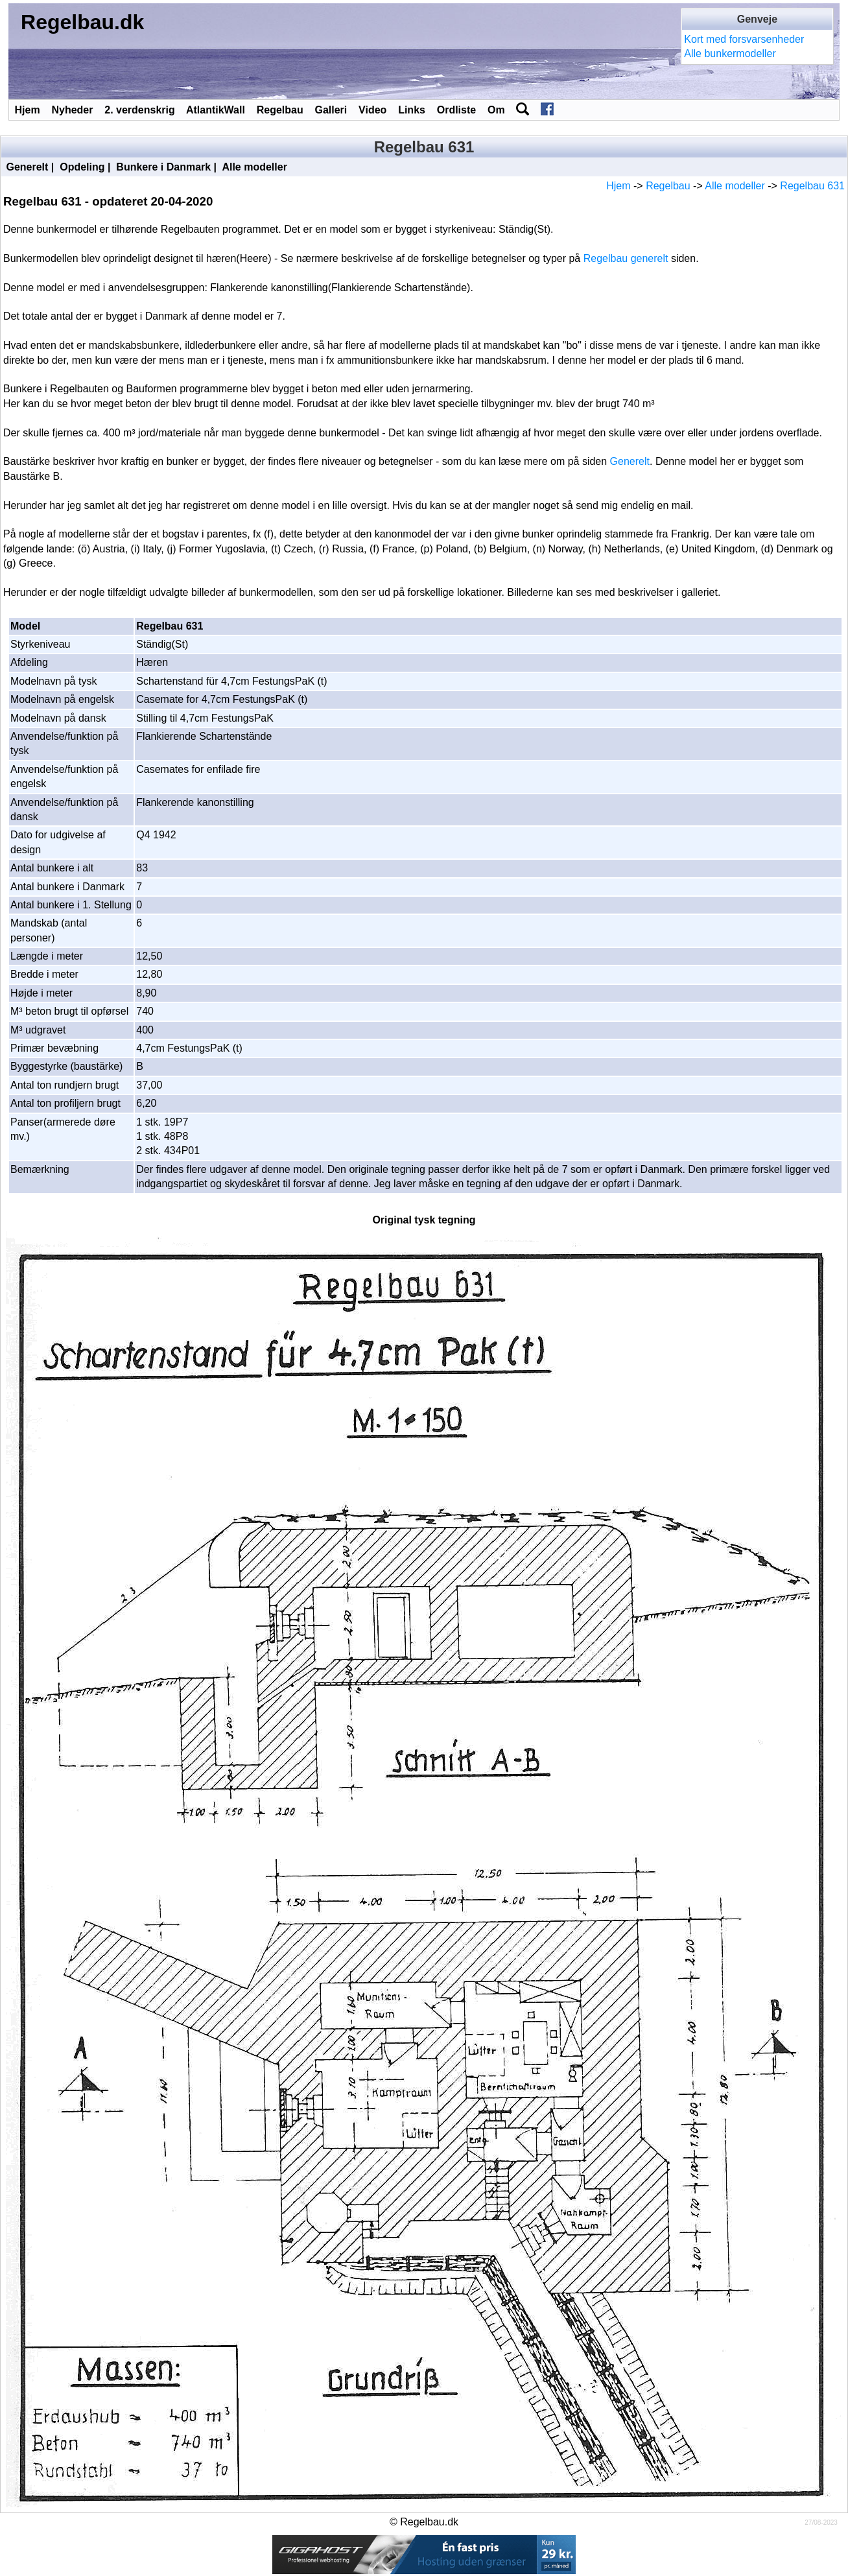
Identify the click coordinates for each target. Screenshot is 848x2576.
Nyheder (72, 109)
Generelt (27, 166)
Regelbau (280, 109)
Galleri (330, 109)
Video (372, 109)
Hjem (27, 109)
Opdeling (82, 166)
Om (496, 109)
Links (411, 109)
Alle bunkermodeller (729, 53)
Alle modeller (254, 166)
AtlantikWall (215, 109)
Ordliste (456, 109)
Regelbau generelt (625, 258)
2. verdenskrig (139, 109)
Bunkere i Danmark (163, 166)
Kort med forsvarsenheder (744, 39)
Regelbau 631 (812, 185)
